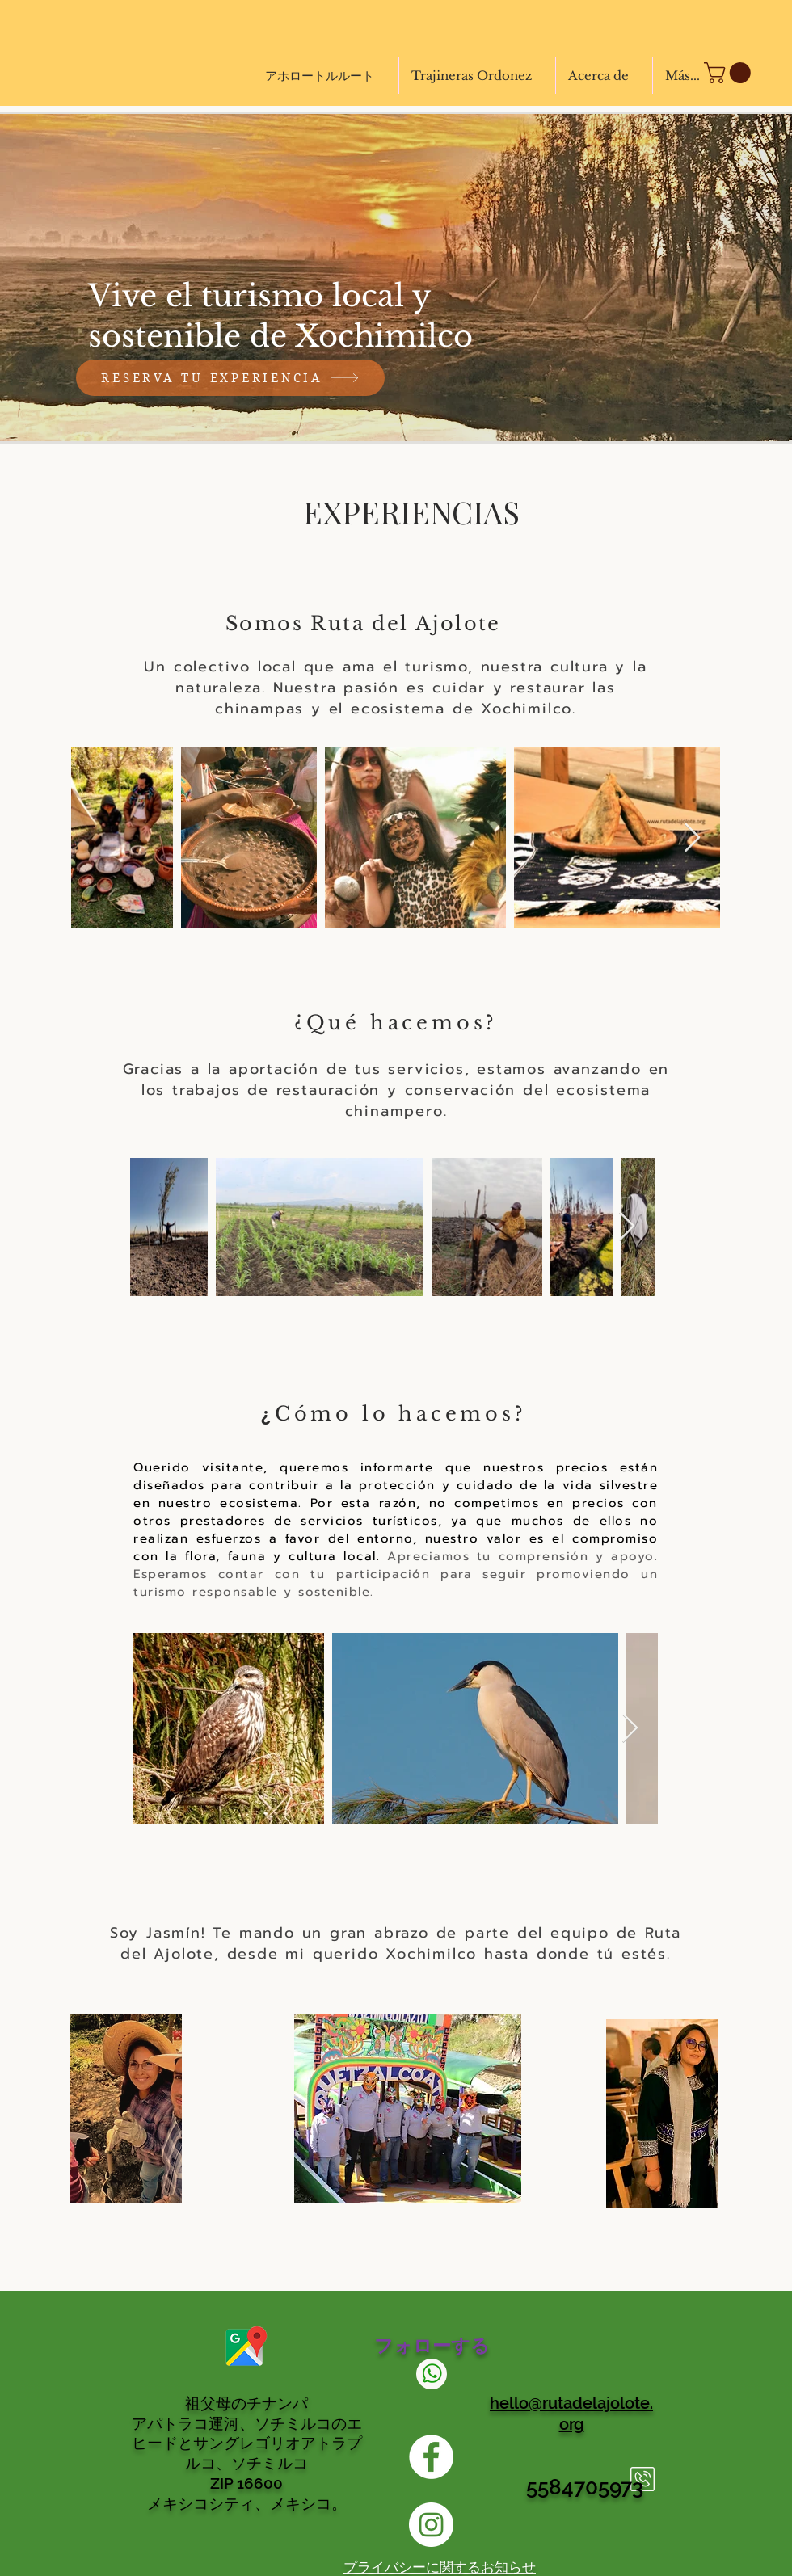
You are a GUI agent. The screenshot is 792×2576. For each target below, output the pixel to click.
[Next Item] (692, 838)
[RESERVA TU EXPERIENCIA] (230, 378)
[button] (730, 72)
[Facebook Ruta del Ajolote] (431, 2457)
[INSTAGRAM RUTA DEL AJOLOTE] (431, 2524)
